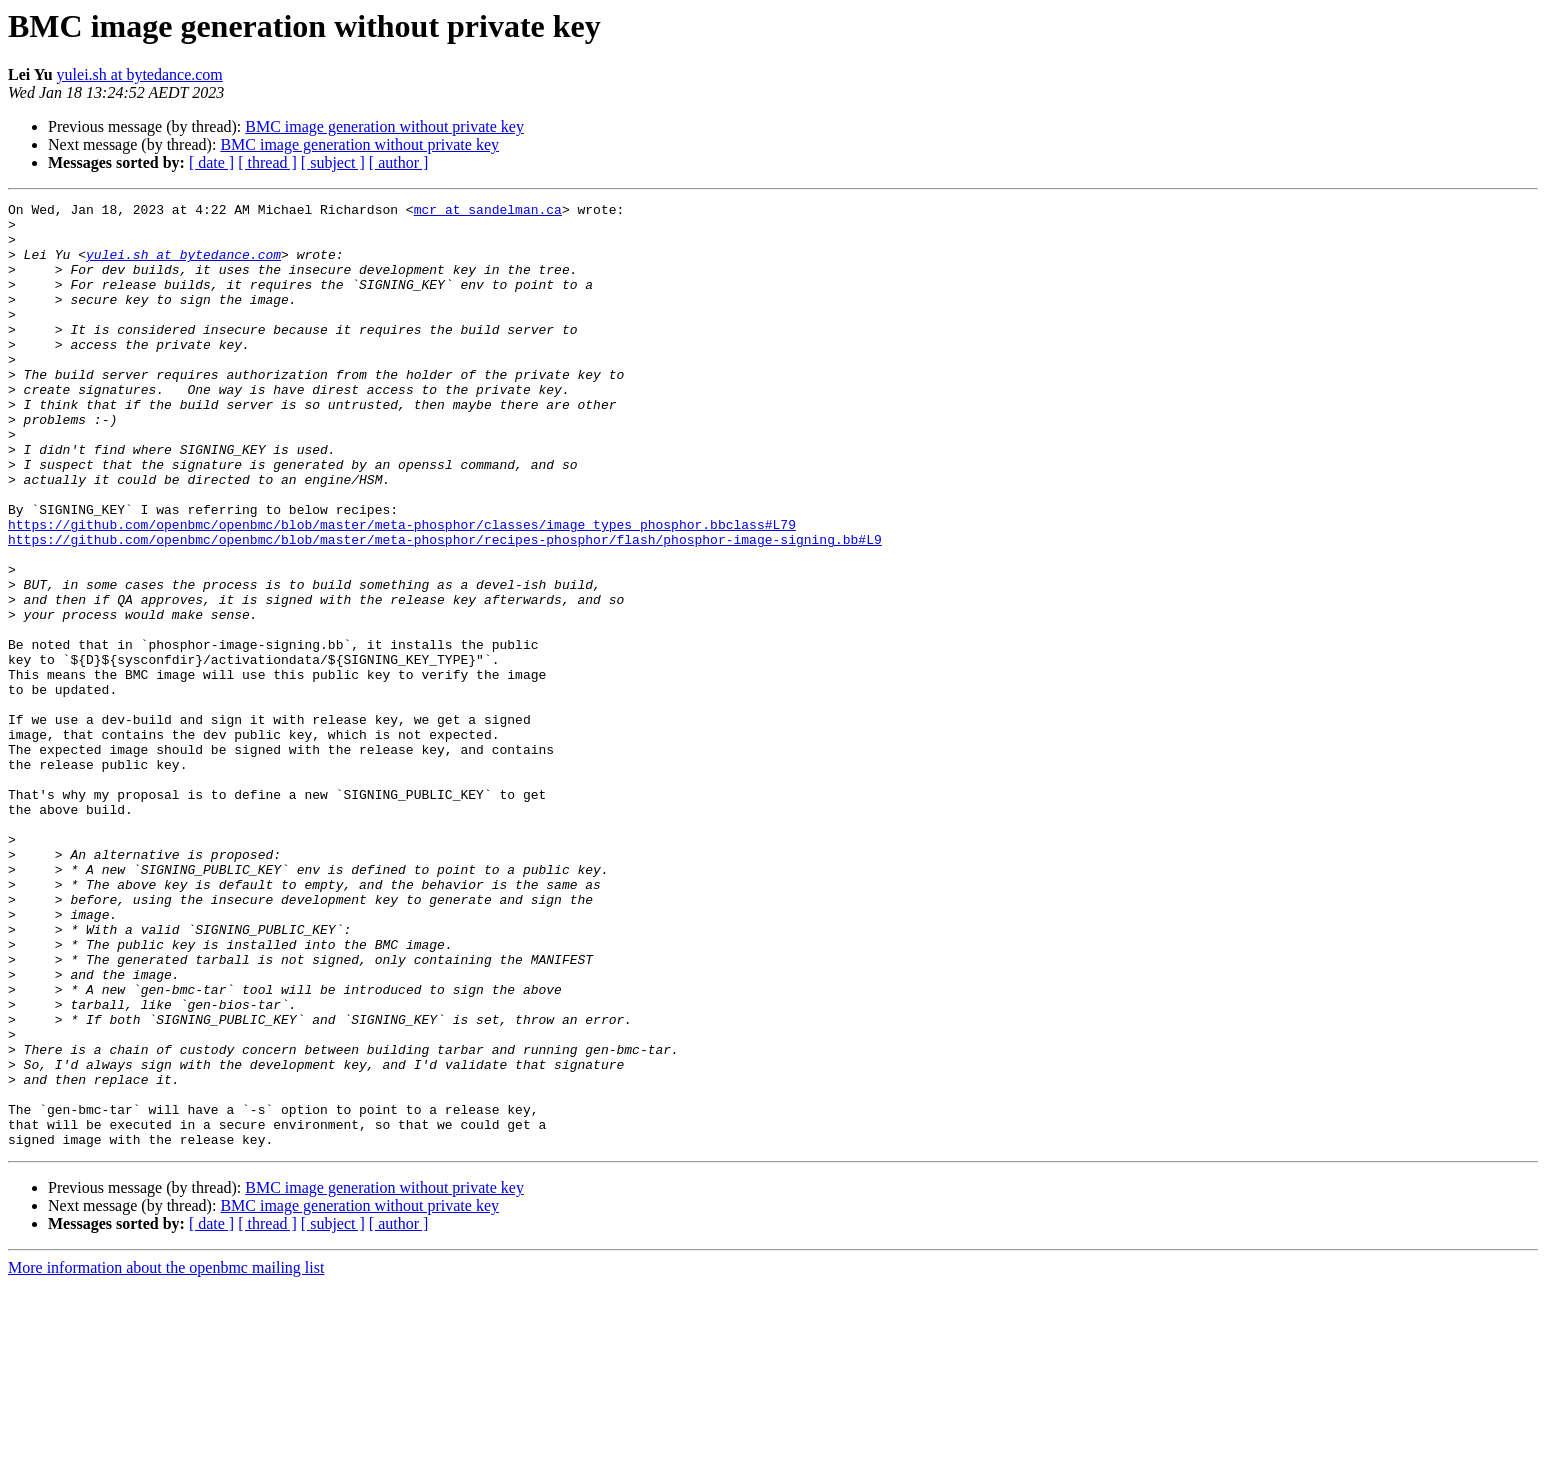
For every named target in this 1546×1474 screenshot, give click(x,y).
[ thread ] (267, 162)
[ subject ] (333, 162)
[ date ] (211, 162)
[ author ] (399, 162)
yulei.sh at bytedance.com (140, 74)
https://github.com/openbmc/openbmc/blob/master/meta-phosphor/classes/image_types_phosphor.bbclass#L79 (402, 590)
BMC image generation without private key (384, 126)
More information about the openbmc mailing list (166, 1456)
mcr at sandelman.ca (488, 212)
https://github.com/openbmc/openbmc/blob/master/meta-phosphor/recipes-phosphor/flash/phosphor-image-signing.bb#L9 (445, 608)
